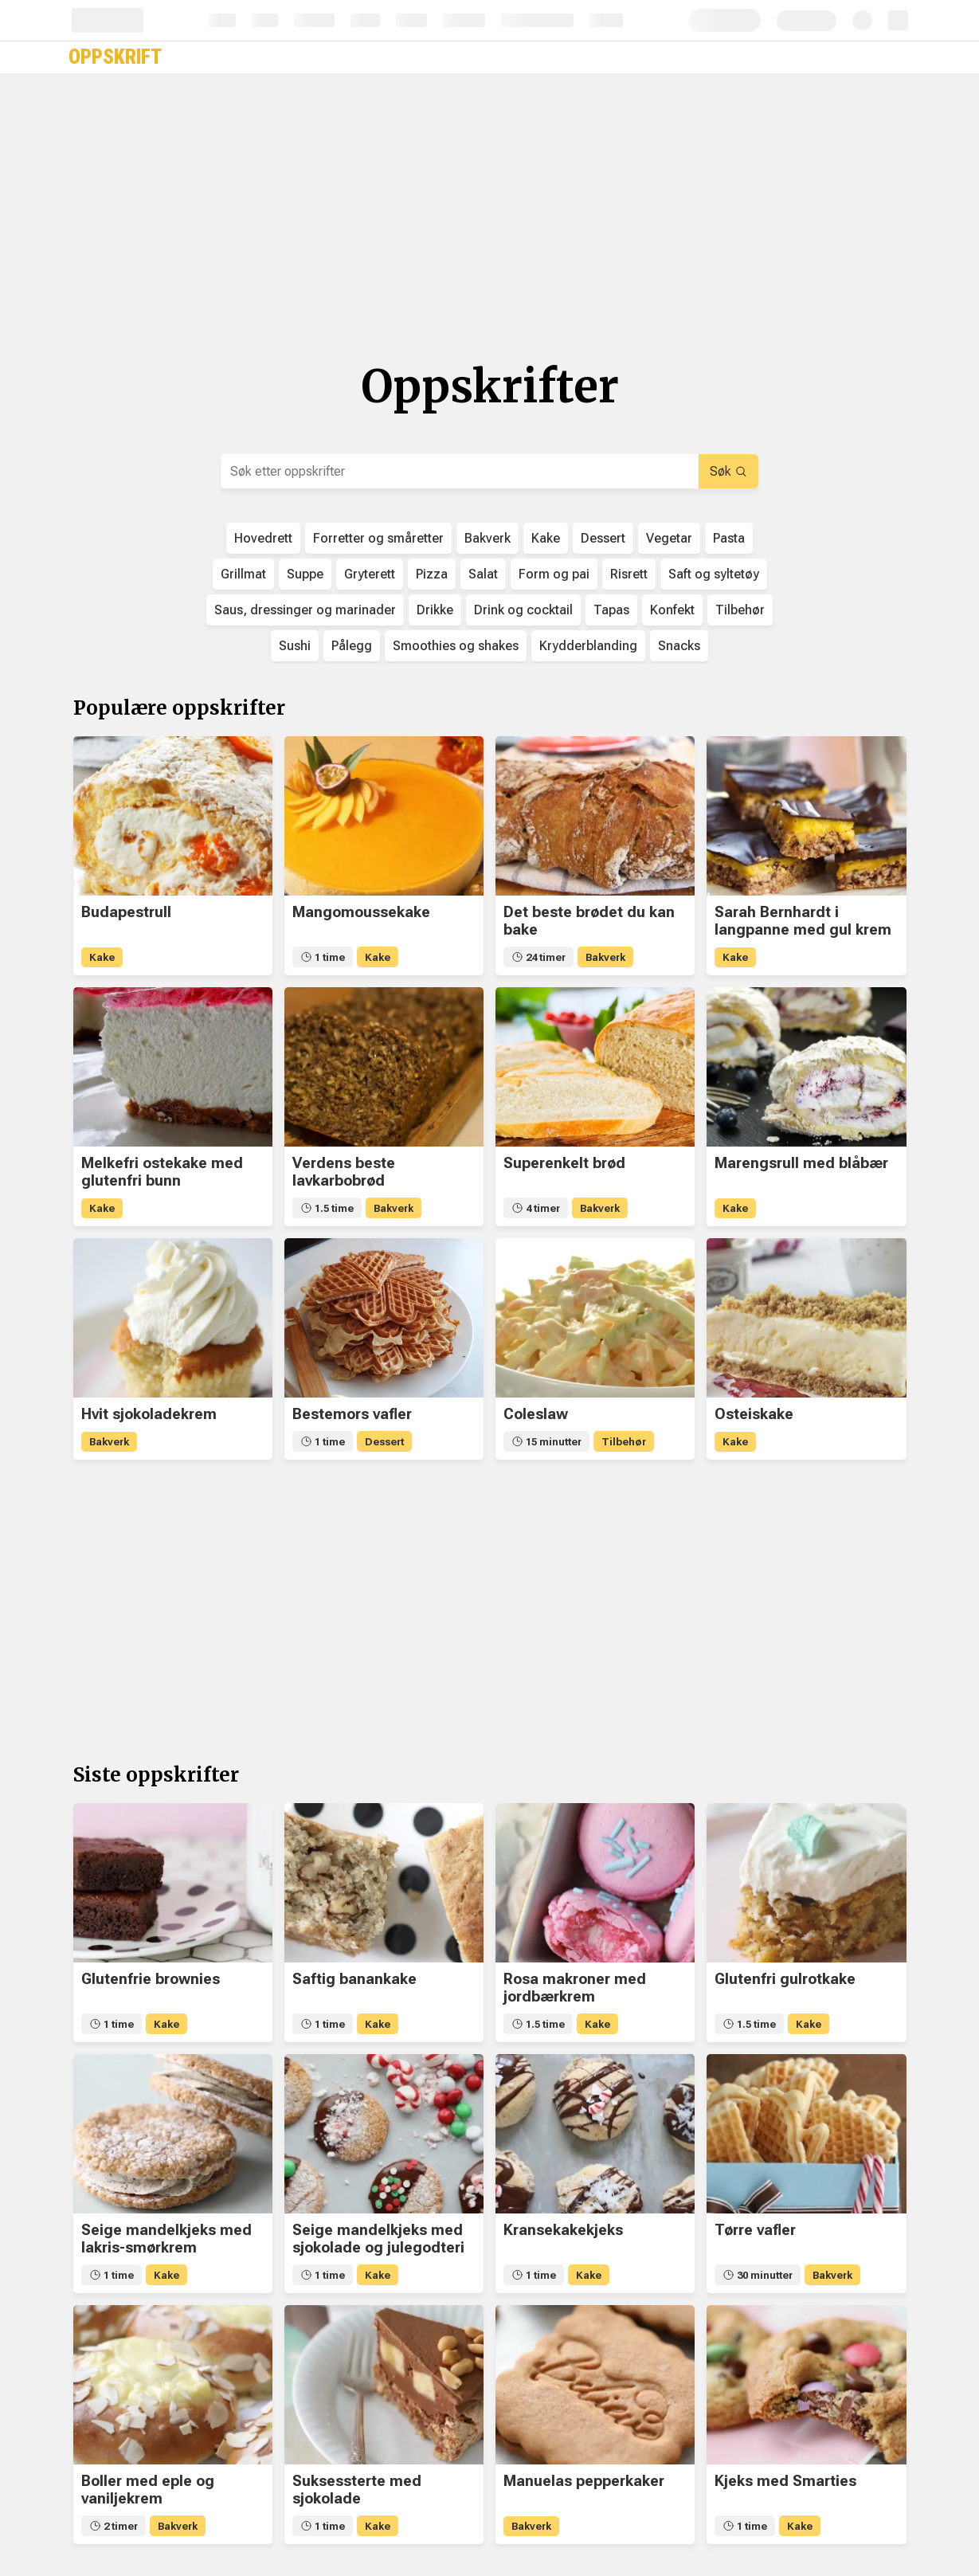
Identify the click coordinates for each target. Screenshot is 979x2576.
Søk (728, 471)
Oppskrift (115, 57)
